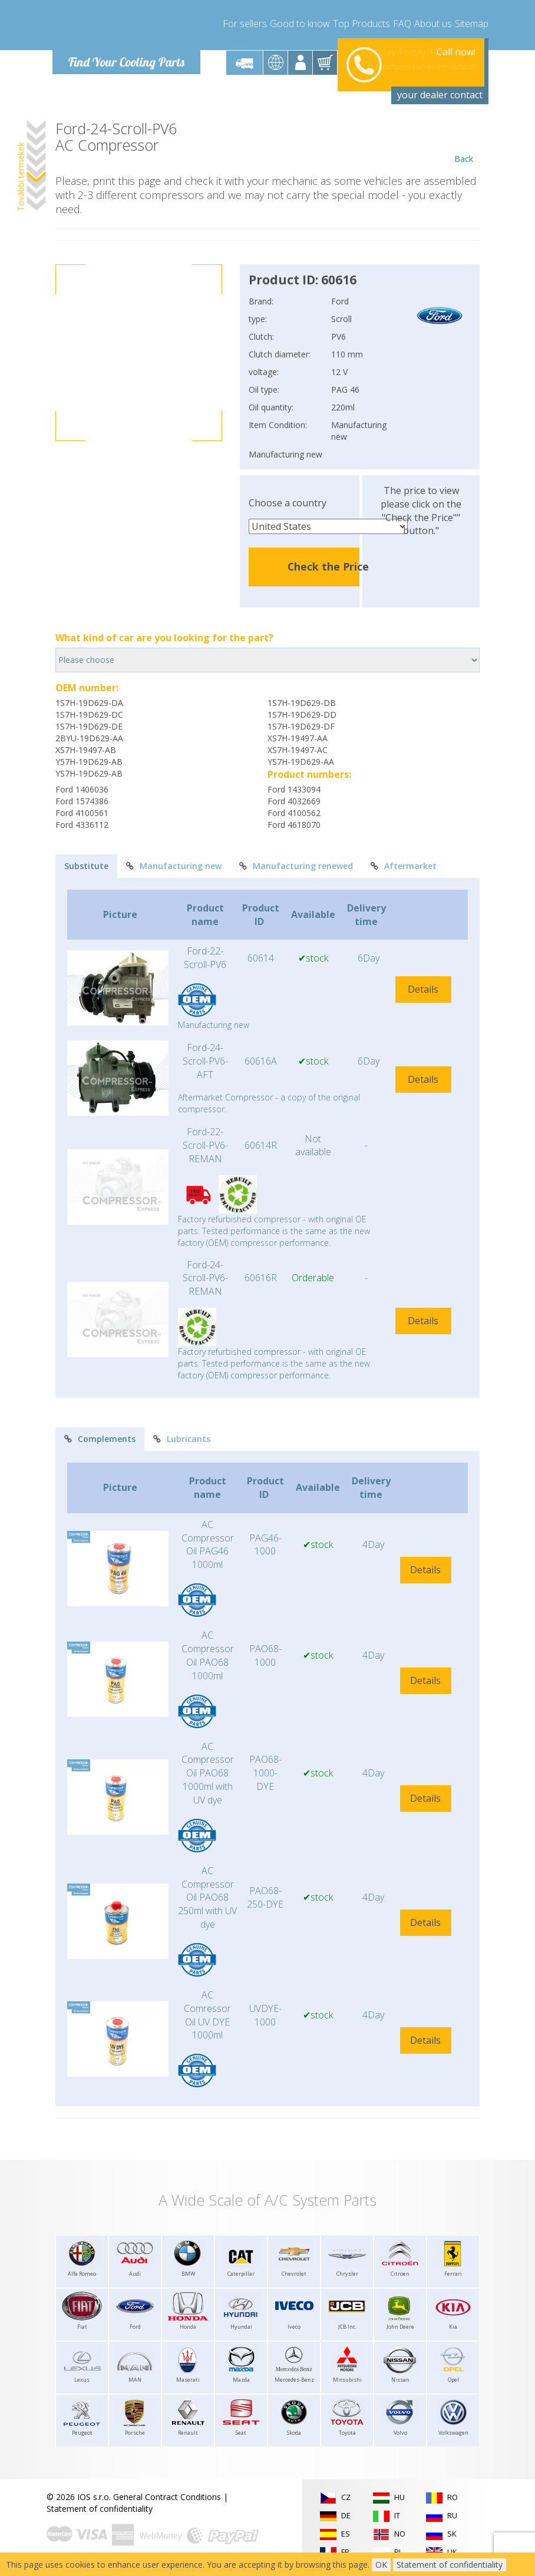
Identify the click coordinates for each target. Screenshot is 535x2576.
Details (423, 989)
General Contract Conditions (167, 2496)
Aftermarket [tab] (404, 865)
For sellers (245, 23)
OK (381, 2564)
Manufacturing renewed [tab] (296, 865)
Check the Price (328, 566)
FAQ (402, 23)
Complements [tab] (100, 1438)
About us (433, 23)
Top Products (361, 23)
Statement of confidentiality (100, 2508)
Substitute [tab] (86, 865)
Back (463, 142)
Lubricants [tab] (181, 1438)
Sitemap (471, 23)
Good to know (300, 23)
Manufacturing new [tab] (174, 865)
